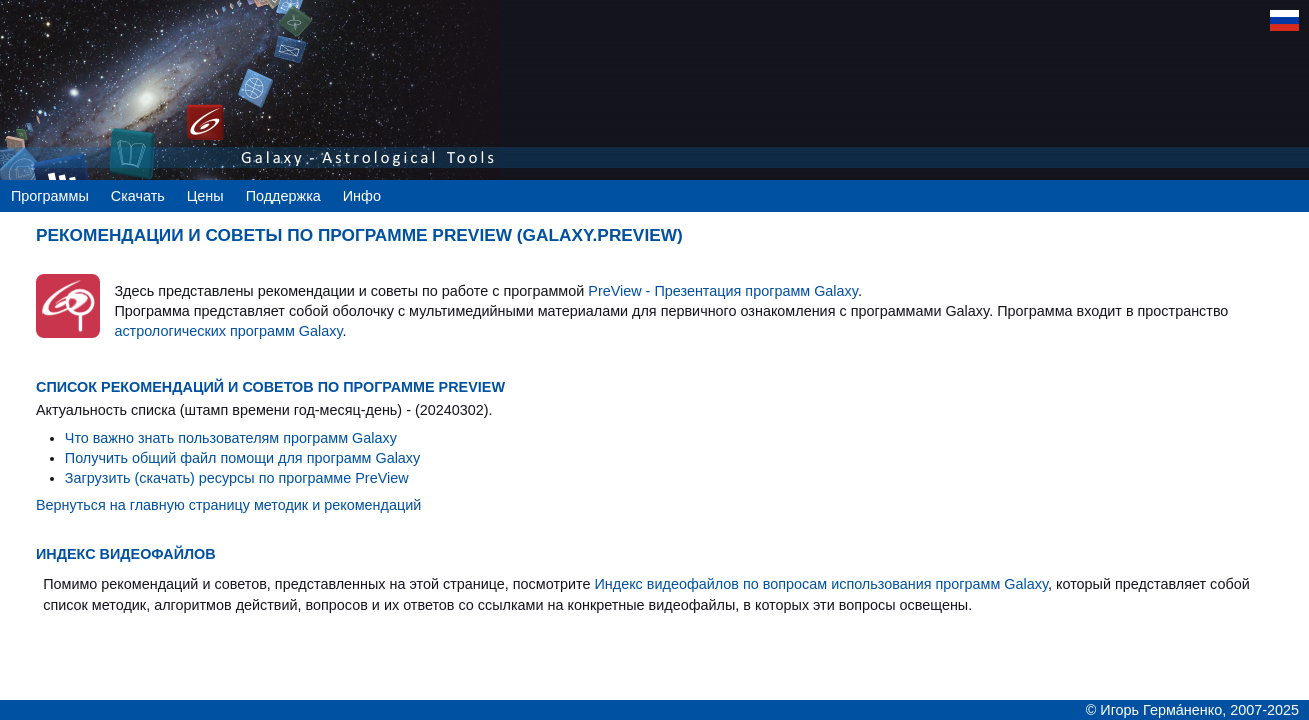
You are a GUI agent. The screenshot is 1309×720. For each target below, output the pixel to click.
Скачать (138, 196)
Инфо (362, 196)
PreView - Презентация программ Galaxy (723, 291)
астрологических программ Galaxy (228, 331)
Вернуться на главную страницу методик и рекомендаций (228, 505)
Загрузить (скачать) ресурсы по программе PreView (237, 478)
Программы (50, 196)
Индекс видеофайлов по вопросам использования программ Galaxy (821, 584)
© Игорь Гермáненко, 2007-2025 (1192, 710)
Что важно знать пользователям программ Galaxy (231, 438)
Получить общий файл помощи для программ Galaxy (242, 458)
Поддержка (283, 196)
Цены (205, 196)
